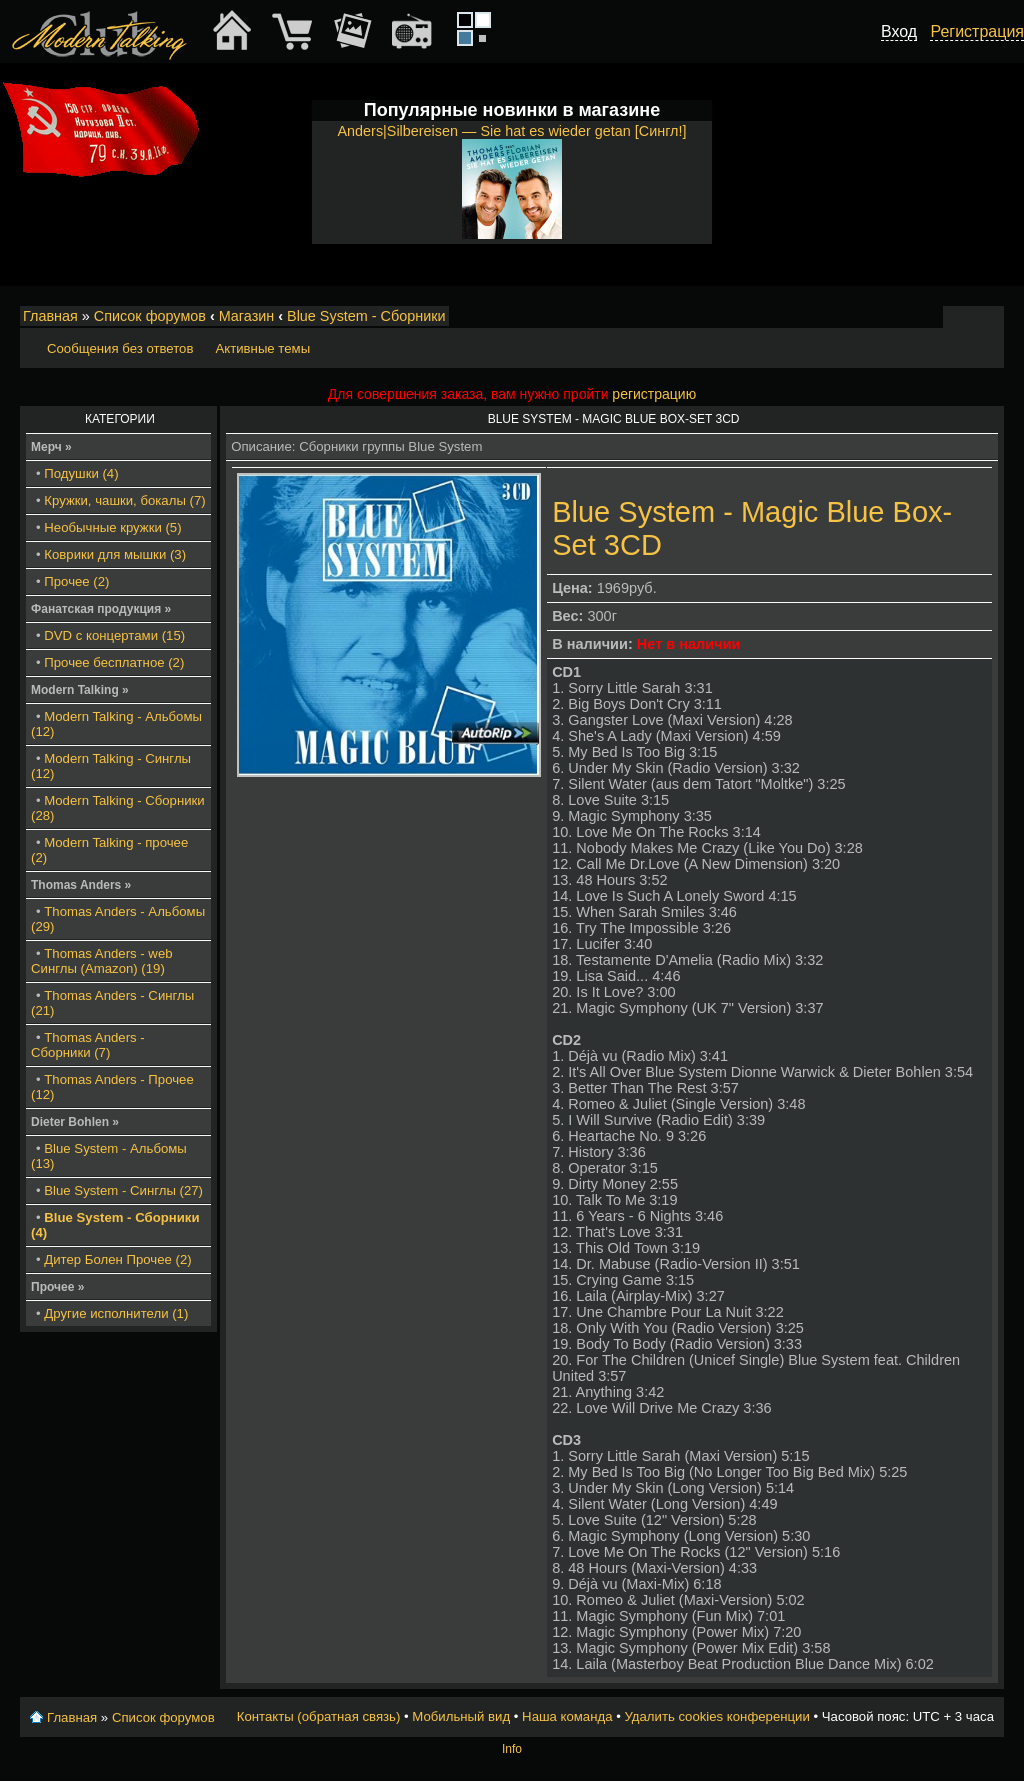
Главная (50, 316)
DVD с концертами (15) (114, 635)
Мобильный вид (990, 317)
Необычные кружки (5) (112, 527)
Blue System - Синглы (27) (123, 1190)
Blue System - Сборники (366, 316)
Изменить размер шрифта (962, 317)
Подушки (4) (81, 473)
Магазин (247, 316)
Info (512, 1749)
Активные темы (262, 348)
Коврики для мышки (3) (115, 554)
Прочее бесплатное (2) (114, 662)
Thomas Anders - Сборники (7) (88, 1045)
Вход (899, 31)
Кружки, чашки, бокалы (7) (124, 500)
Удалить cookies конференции (716, 1716)
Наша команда (567, 1716)
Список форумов (150, 316)
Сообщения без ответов (120, 348)
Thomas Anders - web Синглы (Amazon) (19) (102, 961)
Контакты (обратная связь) (319, 1716)
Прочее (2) (76, 581)
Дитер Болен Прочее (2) (117, 1259)
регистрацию (654, 394)
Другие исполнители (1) (116, 1313)
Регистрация (977, 31)
